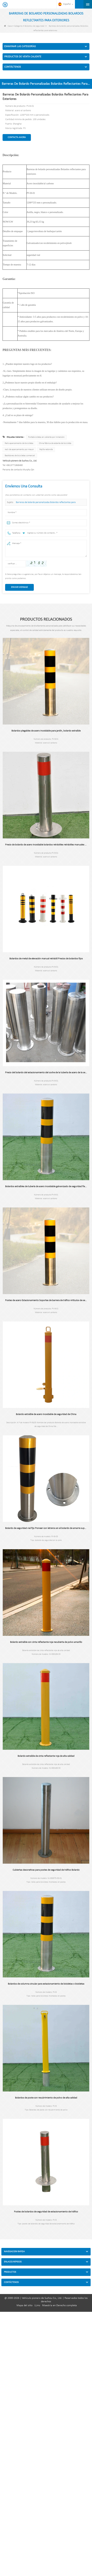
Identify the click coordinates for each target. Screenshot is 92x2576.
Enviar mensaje (19, 587)
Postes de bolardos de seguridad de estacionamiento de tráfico (46, 2212)
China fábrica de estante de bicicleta (55, 443)
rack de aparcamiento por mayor (19, 449)
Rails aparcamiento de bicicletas (19, 443)
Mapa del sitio (24, 2305)
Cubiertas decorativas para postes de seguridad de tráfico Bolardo (46, 1870)
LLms (37, 2305)
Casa (8, 26)
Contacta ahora (17, 137)
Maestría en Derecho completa (59, 2305)
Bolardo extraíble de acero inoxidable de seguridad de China (46, 1414)
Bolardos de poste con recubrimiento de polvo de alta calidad (46, 2098)
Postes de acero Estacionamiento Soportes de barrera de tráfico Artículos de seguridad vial (46, 1300)
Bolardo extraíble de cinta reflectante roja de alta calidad (46, 1756)
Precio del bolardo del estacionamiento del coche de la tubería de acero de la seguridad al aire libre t (46, 1072)
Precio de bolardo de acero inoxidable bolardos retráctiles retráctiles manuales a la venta (46, 845)
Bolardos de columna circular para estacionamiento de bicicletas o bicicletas (46, 1984)
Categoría (18, 26)
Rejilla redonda (46, 449)
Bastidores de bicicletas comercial (20, 455)
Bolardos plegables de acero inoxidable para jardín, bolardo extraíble (46, 731)
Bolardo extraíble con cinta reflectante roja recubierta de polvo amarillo (46, 1642)
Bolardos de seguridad (34, 26)
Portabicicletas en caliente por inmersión (46, 437)
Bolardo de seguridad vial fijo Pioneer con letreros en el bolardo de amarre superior (46, 1528)
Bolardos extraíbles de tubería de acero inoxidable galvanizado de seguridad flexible (46, 1186)
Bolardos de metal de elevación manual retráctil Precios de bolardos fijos (46, 958)
